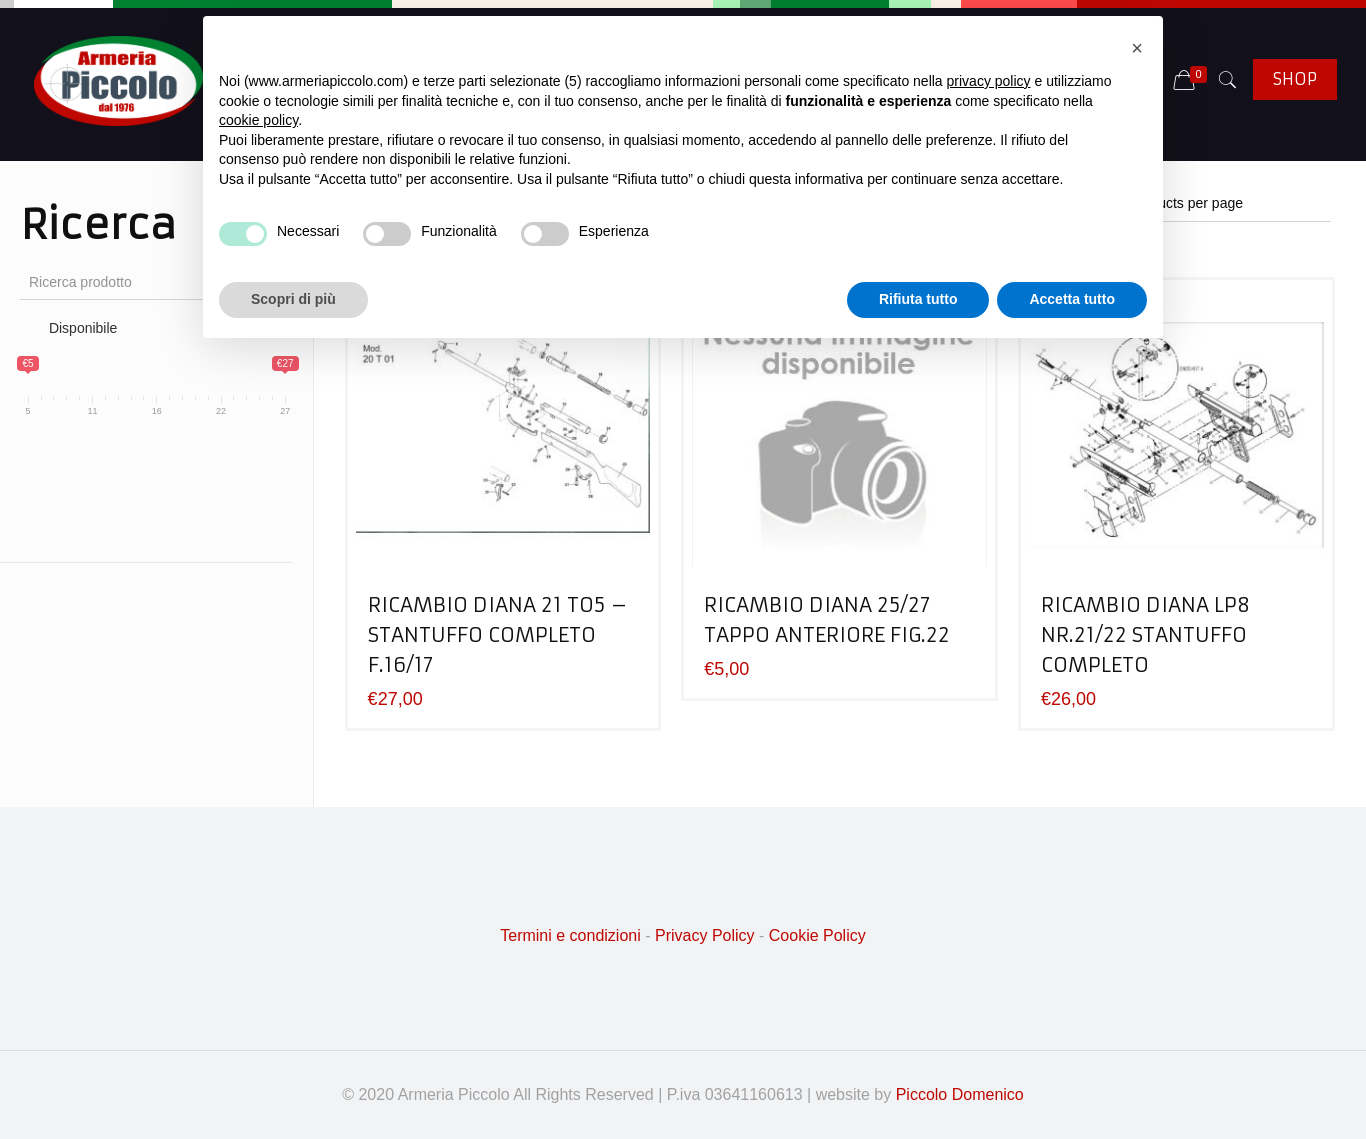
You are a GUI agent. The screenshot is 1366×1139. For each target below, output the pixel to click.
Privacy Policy (705, 935)
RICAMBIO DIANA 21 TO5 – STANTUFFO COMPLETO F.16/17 (498, 634)
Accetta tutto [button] (1072, 299)
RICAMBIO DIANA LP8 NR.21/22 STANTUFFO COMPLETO (1145, 634)
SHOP (1295, 79)
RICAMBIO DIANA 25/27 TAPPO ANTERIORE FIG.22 (827, 619)
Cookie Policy (817, 935)
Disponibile (83, 328)
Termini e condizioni (570, 935)
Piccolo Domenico (960, 1094)
